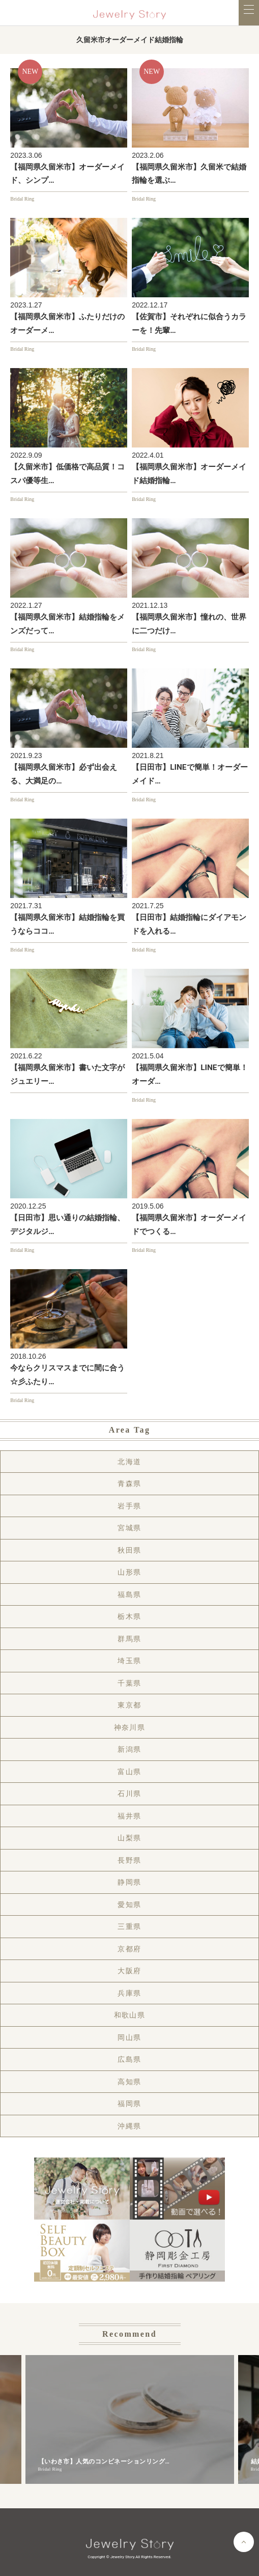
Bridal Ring (22, 199)
